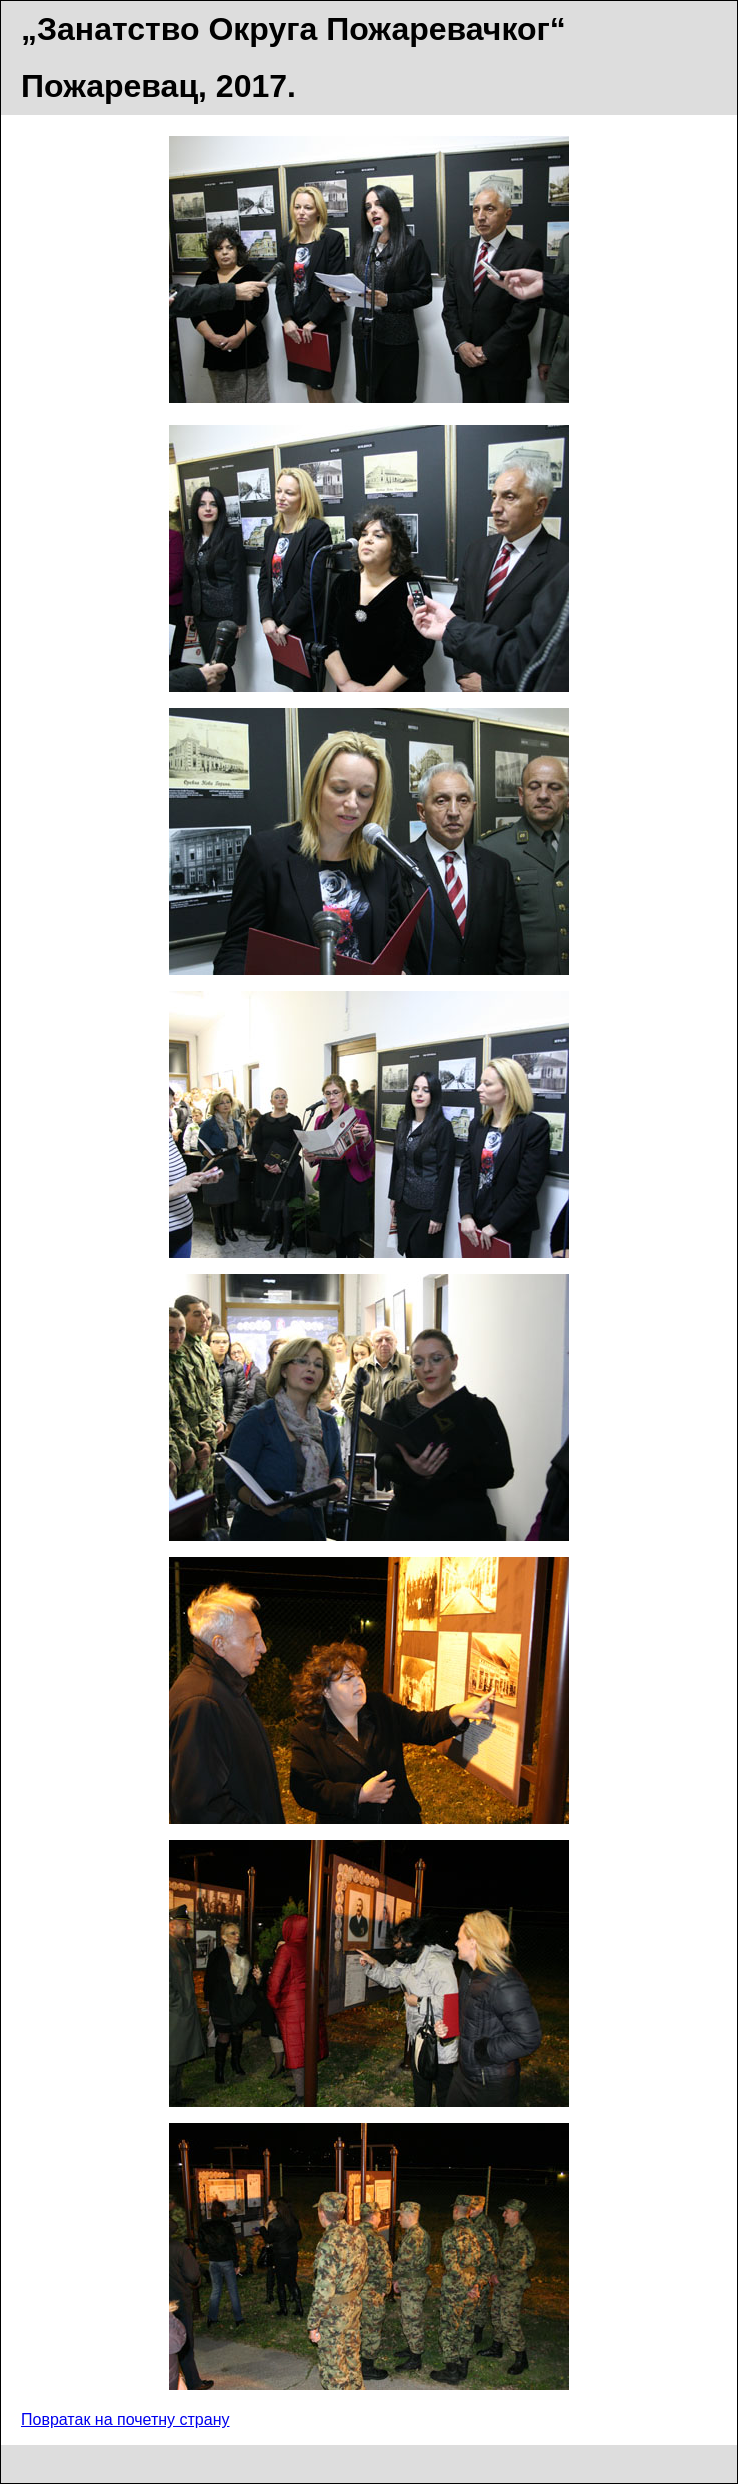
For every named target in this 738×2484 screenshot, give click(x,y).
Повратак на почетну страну (125, 2419)
